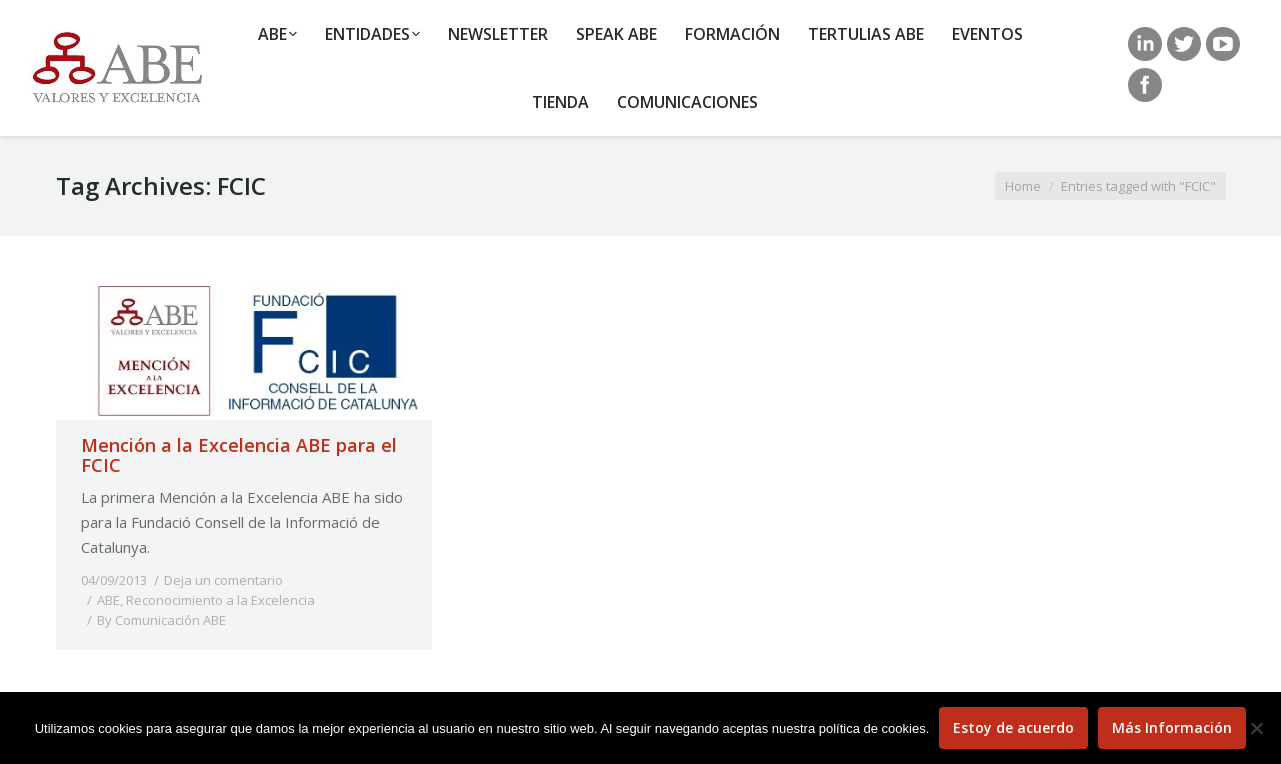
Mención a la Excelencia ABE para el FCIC (239, 455)
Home (1023, 186)
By (161, 620)
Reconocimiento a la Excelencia (220, 600)
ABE (108, 600)
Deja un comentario (223, 580)
